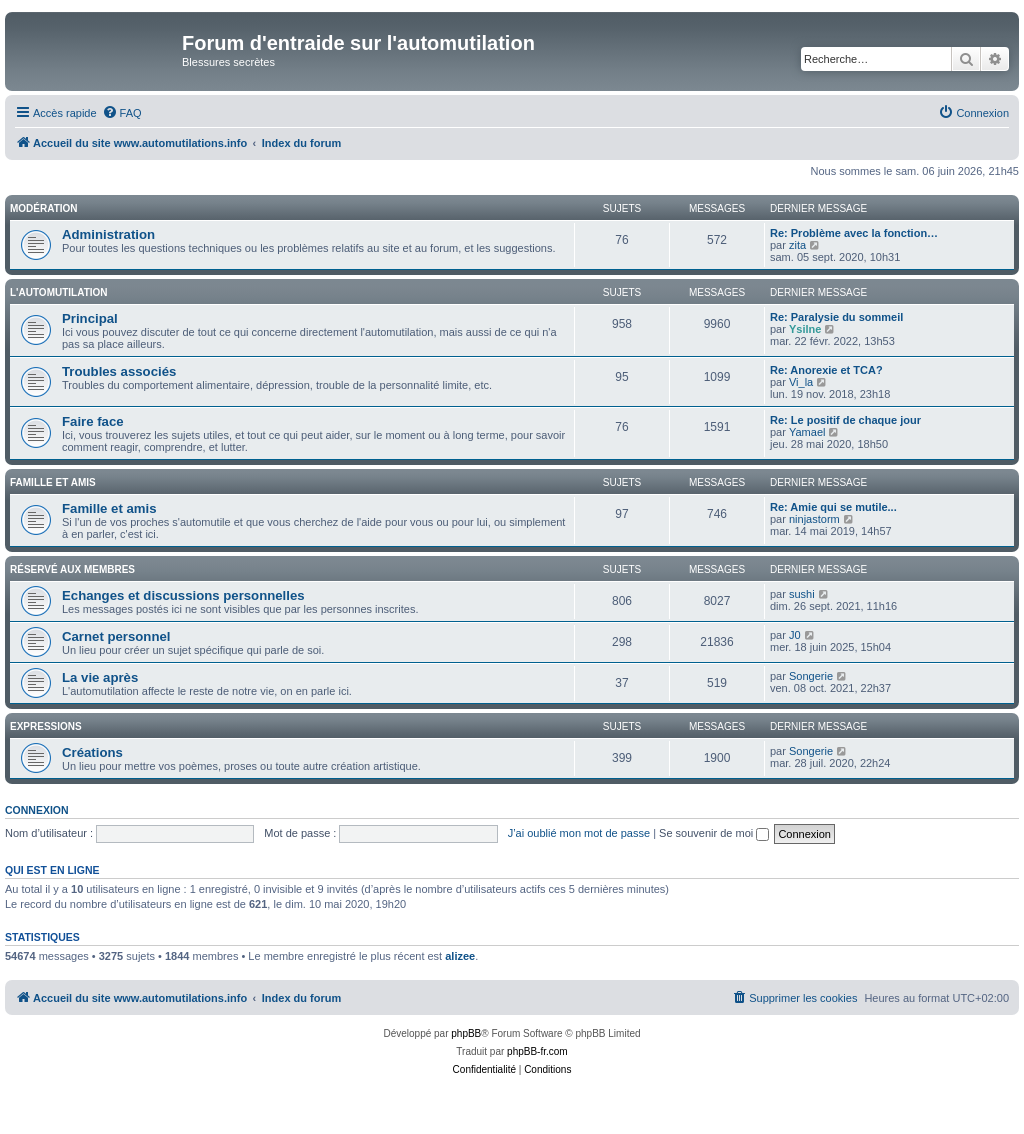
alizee (460, 956)
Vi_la (801, 382)
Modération (44, 208)
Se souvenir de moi (714, 833)
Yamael (807, 432)
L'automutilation (59, 292)
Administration (108, 234)
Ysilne (805, 329)
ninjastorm (814, 519)
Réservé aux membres (72, 569)
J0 (795, 635)
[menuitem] (122, 113)
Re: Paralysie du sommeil (836, 317)
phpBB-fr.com (537, 1051)
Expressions (46, 726)
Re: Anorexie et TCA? (826, 370)
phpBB (466, 1033)
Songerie (811, 676)
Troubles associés (119, 371)
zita (797, 245)
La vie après (100, 677)
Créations (92, 752)
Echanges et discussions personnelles (183, 595)
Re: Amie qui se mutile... (833, 507)
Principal (90, 318)
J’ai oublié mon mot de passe (579, 833)
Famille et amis (53, 482)
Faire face (93, 421)
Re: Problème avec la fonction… (854, 233)
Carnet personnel (116, 636)
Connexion (37, 810)
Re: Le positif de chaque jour (845, 420)
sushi (802, 594)
